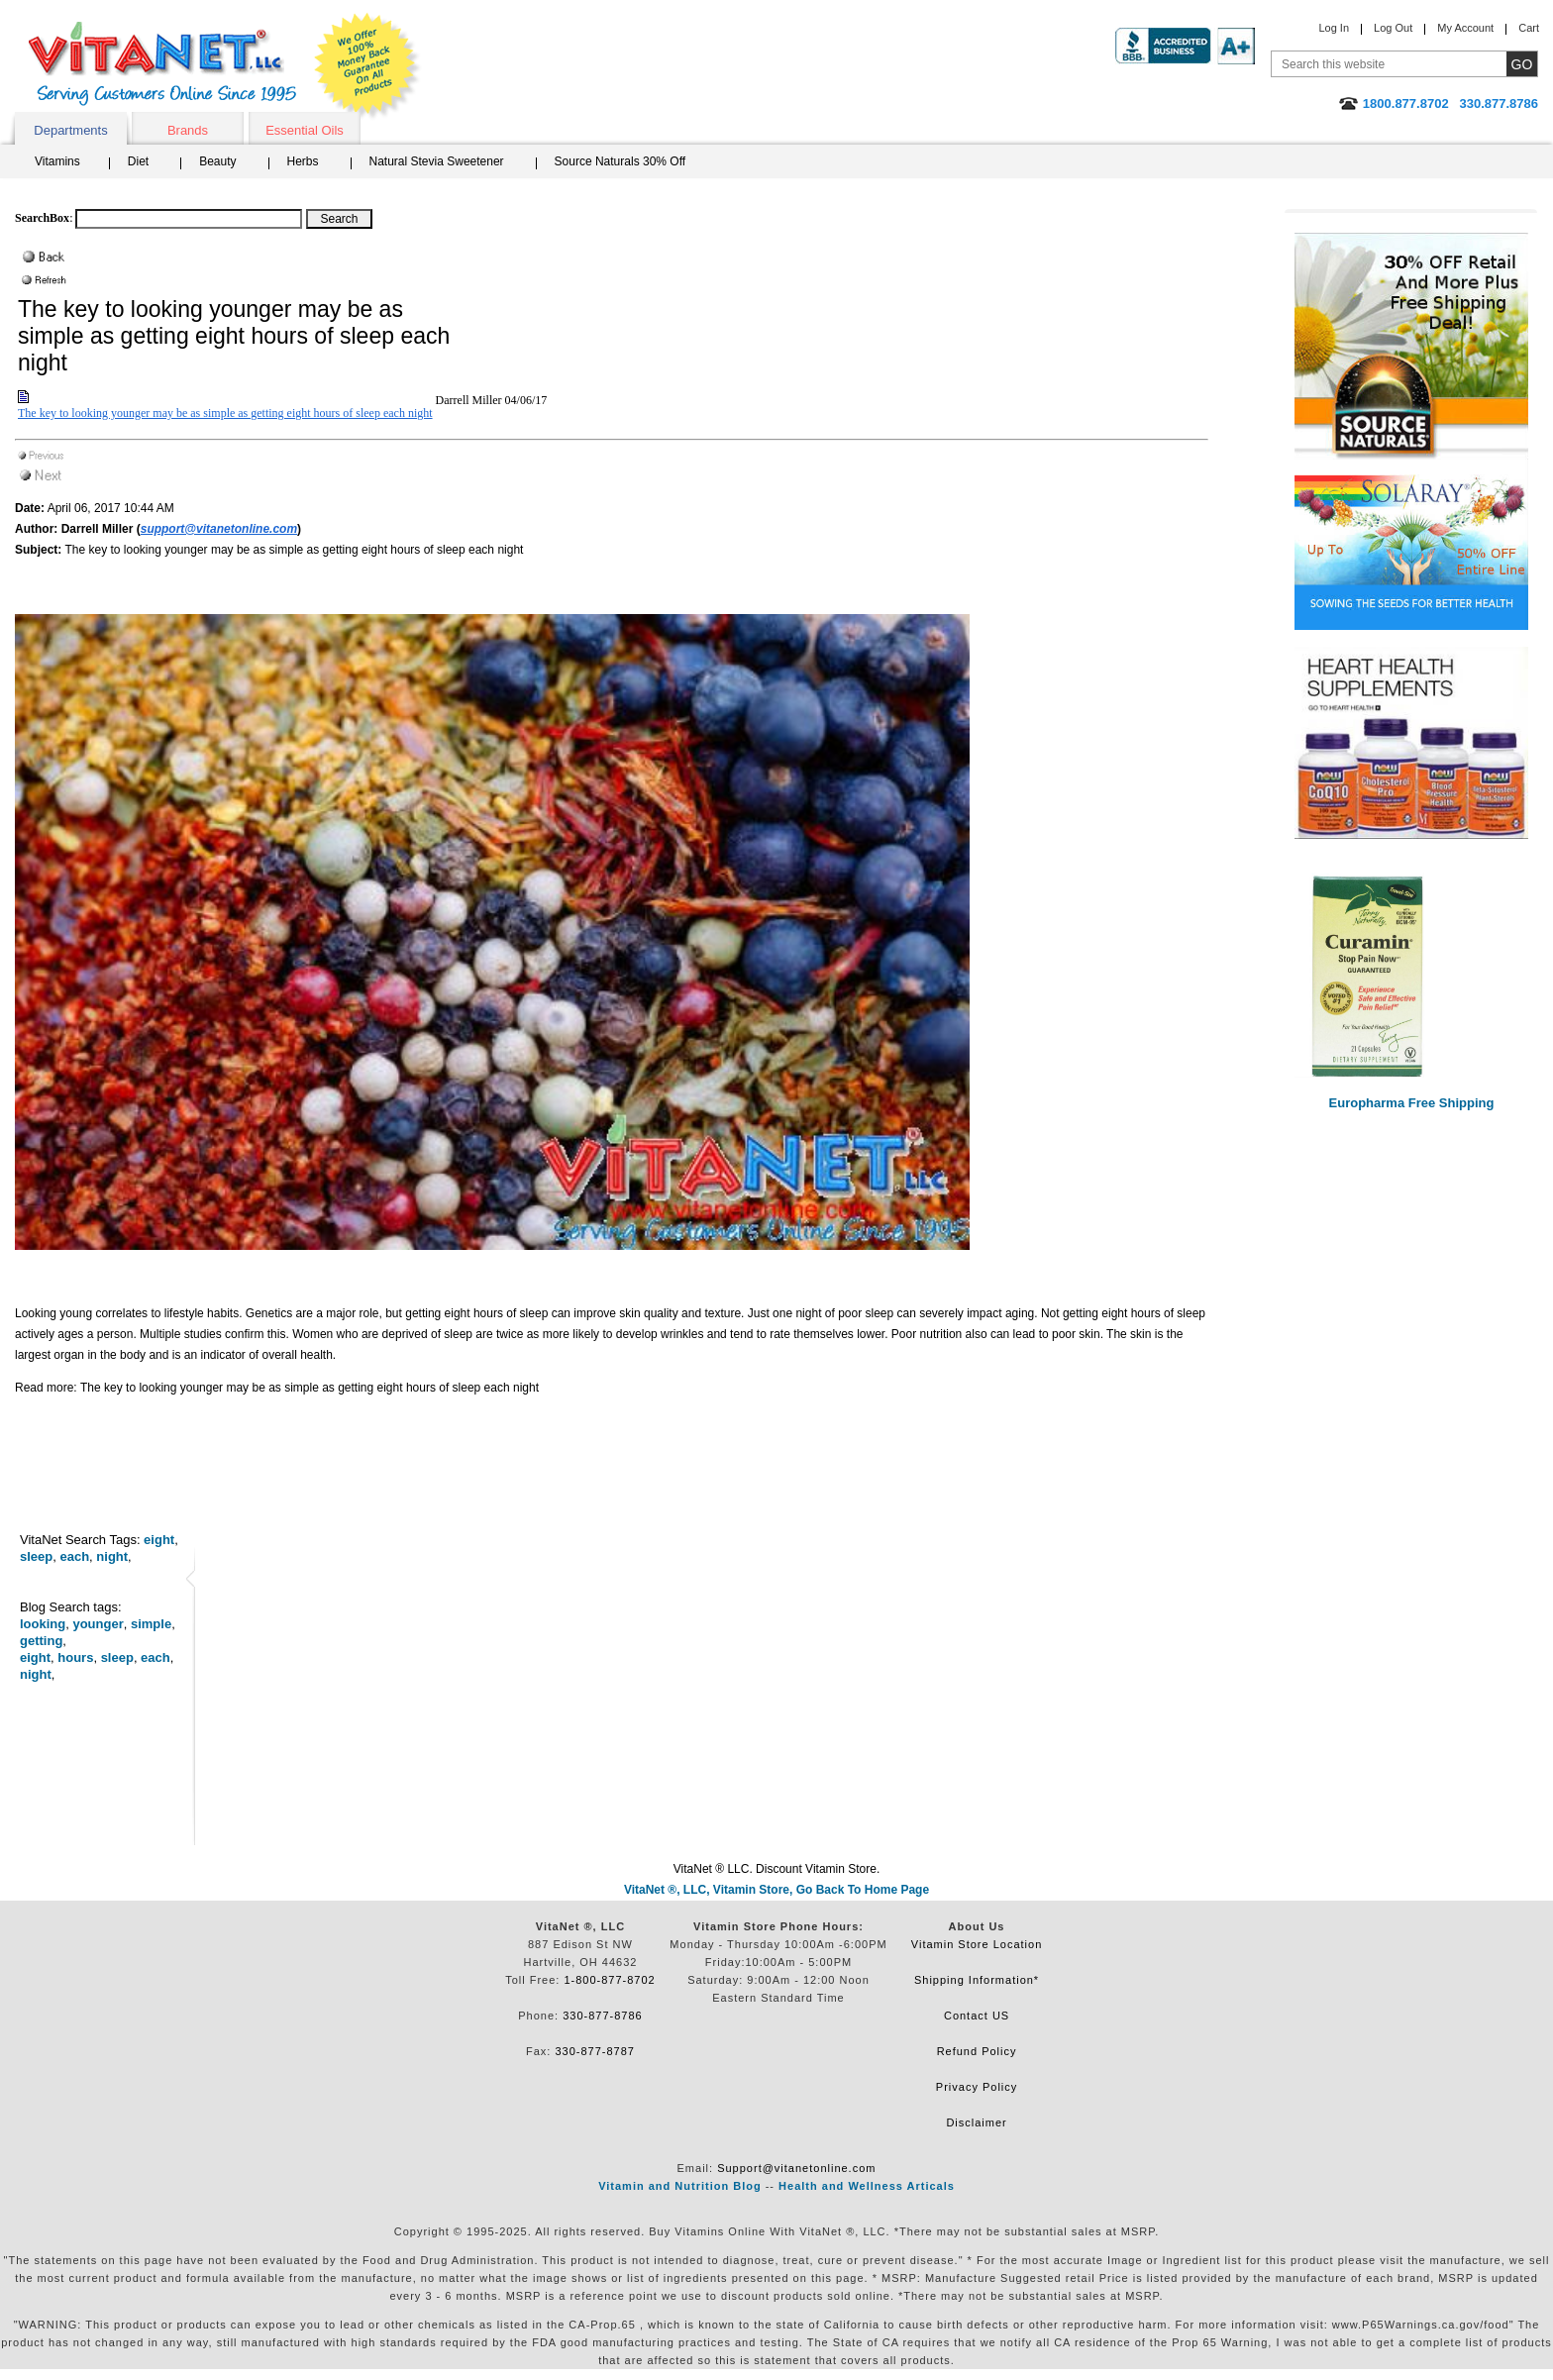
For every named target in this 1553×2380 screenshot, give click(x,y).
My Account (1465, 28)
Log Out (1393, 28)
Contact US (976, 2015)
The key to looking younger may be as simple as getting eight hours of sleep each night (225, 413)
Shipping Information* (976, 1980)
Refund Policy (977, 2051)
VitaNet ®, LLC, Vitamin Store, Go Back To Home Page (776, 1890)
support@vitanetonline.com (219, 529)
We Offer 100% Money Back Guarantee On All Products (367, 66)
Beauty (217, 161)
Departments (70, 130)
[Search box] (188, 219)
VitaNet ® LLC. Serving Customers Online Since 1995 (162, 64)
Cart (1528, 28)
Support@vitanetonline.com (796, 2168)
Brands (187, 130)
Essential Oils (304, 130)
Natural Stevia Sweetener (436, 161)
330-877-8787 (595, 2051)
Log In (1333, 28)
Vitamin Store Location (976, 1944)
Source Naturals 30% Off (620, 161)
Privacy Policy (976, 2087)
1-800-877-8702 (609, 1980)
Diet (138, 161)
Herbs (303, 161)
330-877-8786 (603, 2015)
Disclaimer (976, 2122)
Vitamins (57, 161)
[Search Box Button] (339, 219)
